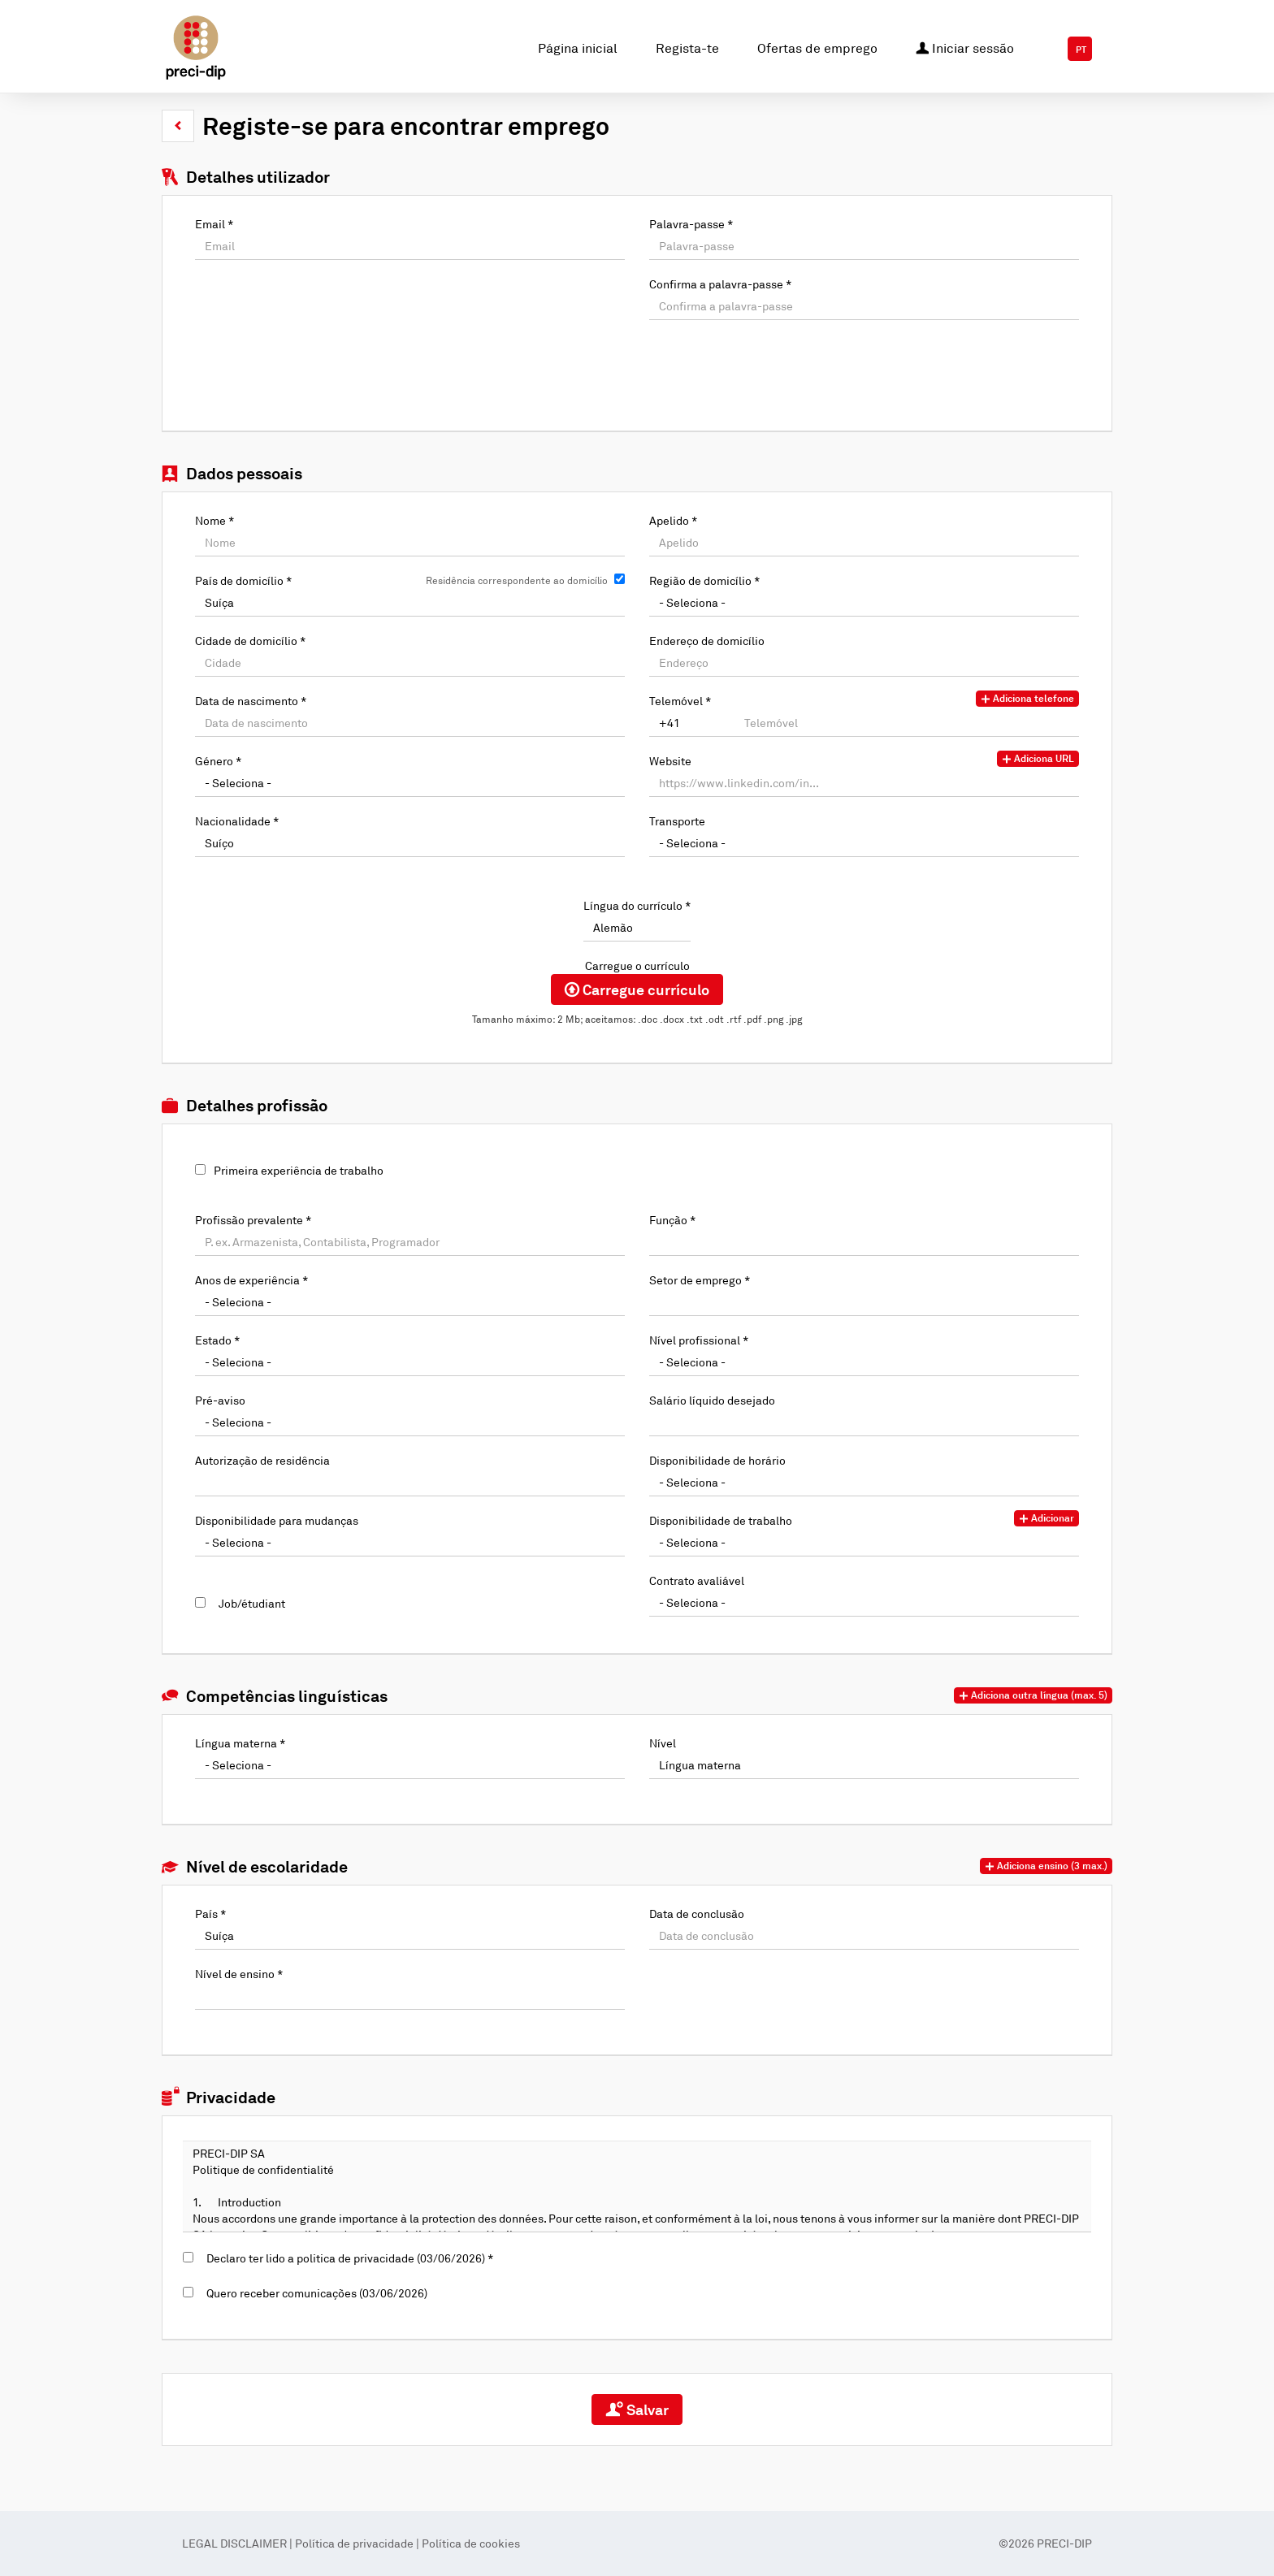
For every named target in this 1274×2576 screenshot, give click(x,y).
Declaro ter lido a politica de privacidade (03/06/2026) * (347, 2258)
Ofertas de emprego (817, 48)
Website (670, 761)
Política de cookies (471, 2543)
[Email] (410, 246)
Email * (214, 224)
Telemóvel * (680, 701)
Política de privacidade (354, 2543)
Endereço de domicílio (707, 640)
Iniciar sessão (965, 46)
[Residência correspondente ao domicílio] (619, 579)
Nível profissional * (698, 1340)
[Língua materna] (410, 1765)
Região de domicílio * (704, 580)
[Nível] (864, 1765)
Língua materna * (240, 1743)
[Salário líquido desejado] (864, 1422)
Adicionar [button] (1046, 1518)
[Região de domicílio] (864, 603)
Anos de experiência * (251, 1280)
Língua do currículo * (637, 905)
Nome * (214, 520)
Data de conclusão (696, 1913)
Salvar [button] (637, 2409)
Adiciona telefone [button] (1027, 698)
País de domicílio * (243, 580)
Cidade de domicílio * (250, 640)
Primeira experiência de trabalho (299, 1170)
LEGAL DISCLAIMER (235, 2543)
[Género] (410, 783)
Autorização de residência (262, 1460)
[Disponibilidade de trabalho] (864, 1542)
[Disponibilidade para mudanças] (410, 1542)
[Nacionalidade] (410, 843)
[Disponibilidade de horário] (864, 1482)
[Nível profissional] (864, 1362)
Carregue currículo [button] (637, 989)
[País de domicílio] (410, 603)
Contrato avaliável (696, 1580)
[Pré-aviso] (410, 1422)
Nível (662, 1743)
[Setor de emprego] (864, 1302)
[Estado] (410, 1362)
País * (210, 1913)
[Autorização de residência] (410, 1482)
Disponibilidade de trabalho (720, 1520)
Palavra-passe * (691, 224)
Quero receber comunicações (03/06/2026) (314, 2293)
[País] (410, 1936)
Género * (218, 761)
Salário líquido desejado (712, 1400)
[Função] (864, 1242)
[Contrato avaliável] (864, 1603)
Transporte (677, 821)
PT (1081, 49)
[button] (178, 126)
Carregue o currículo (637, 965)
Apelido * (673, 520)
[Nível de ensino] (410, 1996)
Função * (672, 1220)
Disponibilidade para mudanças (276, 1520)
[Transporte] (864, 843)
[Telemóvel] (692, 723)
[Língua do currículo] (637, 928)
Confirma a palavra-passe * (720, 284)
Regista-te (687, 48)
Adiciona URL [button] (1038, 758)
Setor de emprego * (699, 1280)
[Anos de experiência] (410, 1302)
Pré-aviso (220, 1400)
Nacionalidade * (237, 821)
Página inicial (578, 48)
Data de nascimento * (250, 701)
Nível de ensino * (239, 1974)
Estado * (217, 1340)
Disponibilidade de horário (717, 1460)
